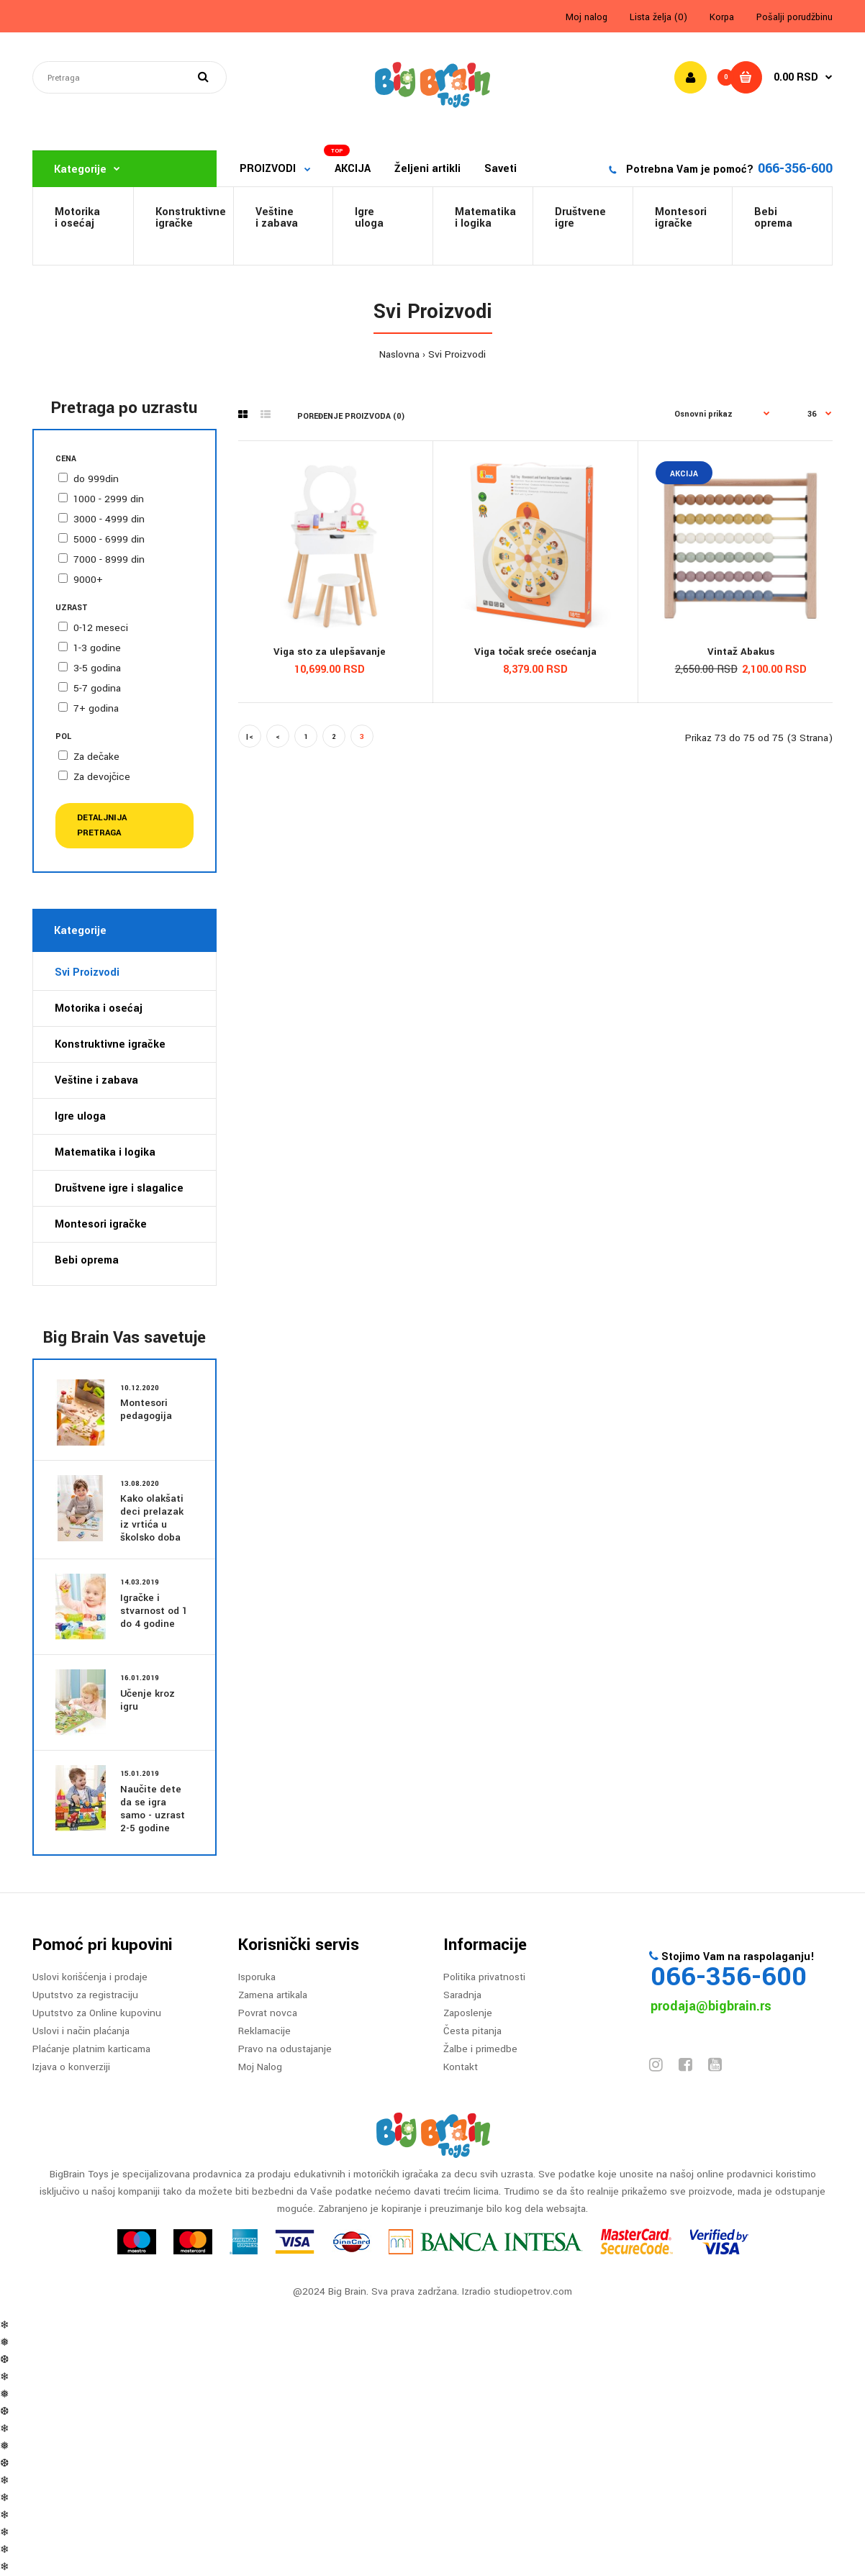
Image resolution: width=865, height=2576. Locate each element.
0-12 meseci (100, 628)
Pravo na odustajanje (285, 2049)
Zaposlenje (467, 2013)
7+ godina (96, 708)
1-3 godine (97, 648)
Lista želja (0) (658, 17)
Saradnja (462, 1995)
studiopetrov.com (533, 2291)
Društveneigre (580, 217)
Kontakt (460, 2067)
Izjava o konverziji (71, 2067)
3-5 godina (97, 668)
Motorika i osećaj (98, 1008)
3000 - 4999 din (109, 519)
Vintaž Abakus (740, 651)
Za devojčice (101, 777)
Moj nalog (586, 17)
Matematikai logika (485, 217)
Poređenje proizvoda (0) (351, 416)
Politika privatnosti (484, 1977)
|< (249, 737)
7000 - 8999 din (109, 559)
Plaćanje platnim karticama (91, 2049)
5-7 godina (97, 688)
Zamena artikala (272, 1995)
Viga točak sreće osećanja (535, 651)
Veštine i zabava (276, 217)
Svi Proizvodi (457, 354)
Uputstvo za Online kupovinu (96, 2013)
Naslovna (399, 354)
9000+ (88, 579)
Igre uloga (369, 217)
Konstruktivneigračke (190, 217)
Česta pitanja (472, 2031)
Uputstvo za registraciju (85, 1995)
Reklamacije (264, 2031)
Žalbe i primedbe (480, 2049)
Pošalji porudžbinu (794, 17)
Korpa (722, 17)
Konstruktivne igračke (110, 1044)
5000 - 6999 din (109, 539)
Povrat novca (267, 2013)
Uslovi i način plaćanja (81, 2031)
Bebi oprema (773, 217)
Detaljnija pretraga (102, 825)
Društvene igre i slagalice (119, 1188)
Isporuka (257, 1977)
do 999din (96, 479)
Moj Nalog (260, 2067)
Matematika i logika (105, 1152)
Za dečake (96, 756)
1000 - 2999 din (108, 499)
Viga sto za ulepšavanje (329, 651)
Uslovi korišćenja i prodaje (90, 1977)
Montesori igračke (681, 217)
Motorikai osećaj (77, 217)
